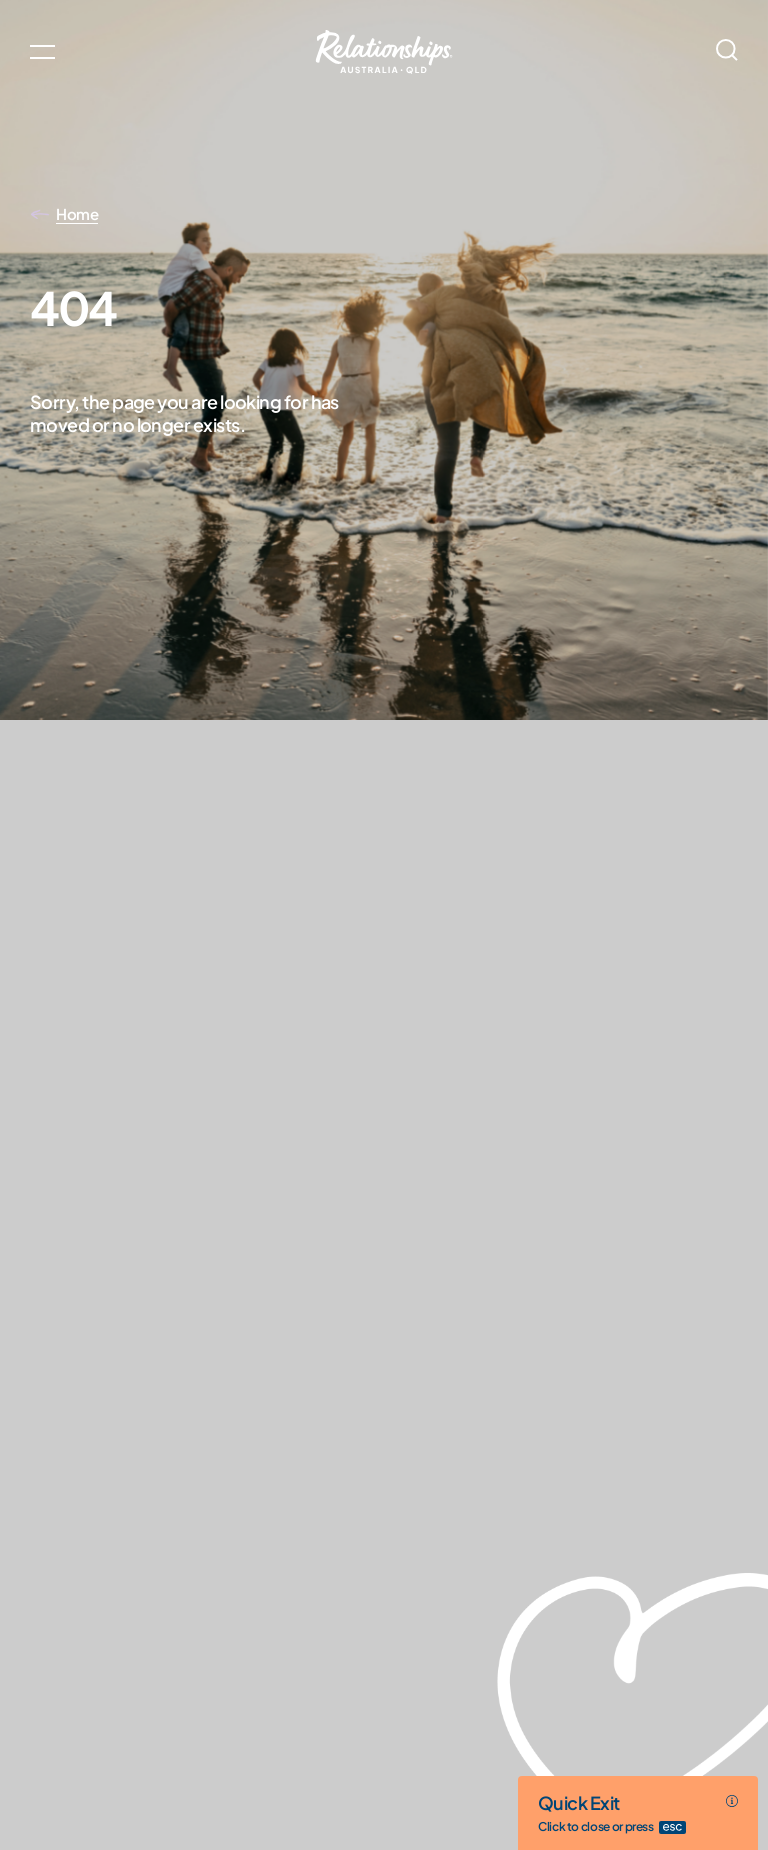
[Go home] (384, 52)
